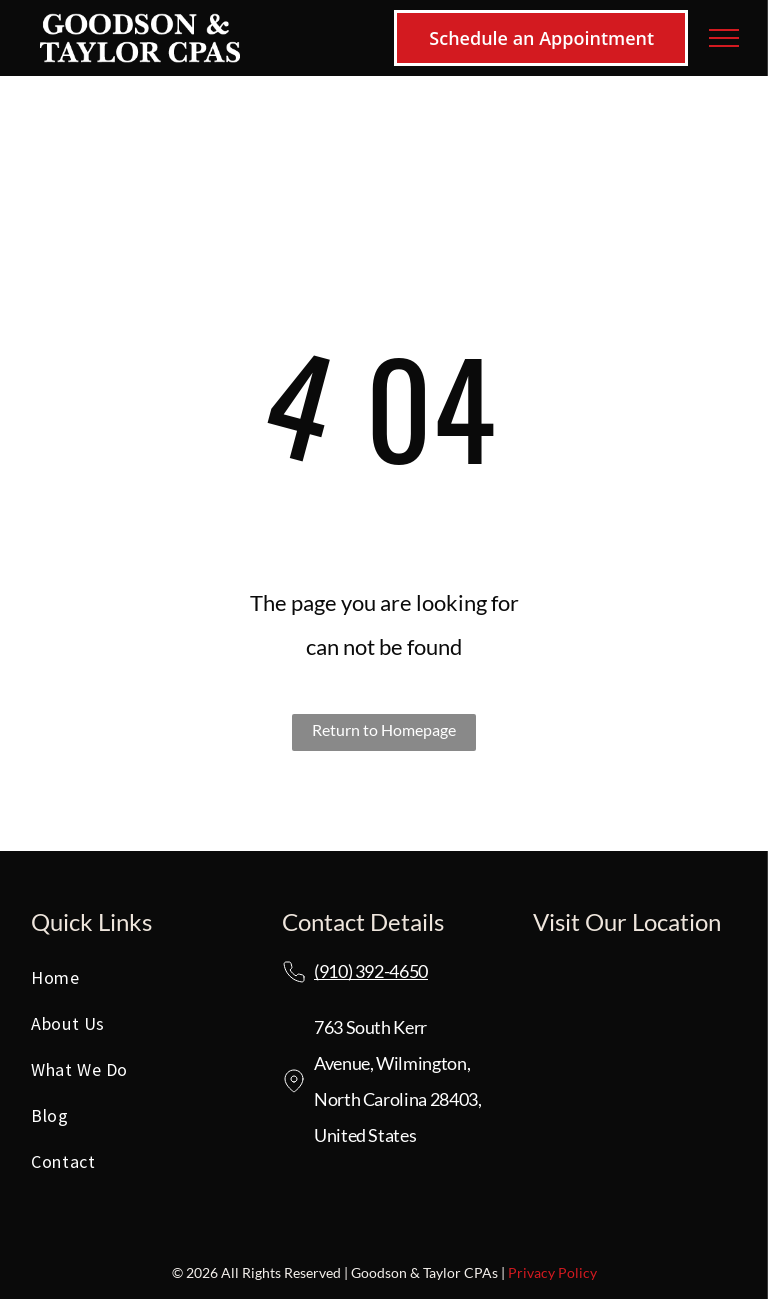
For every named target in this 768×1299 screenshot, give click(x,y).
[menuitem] (133, 983)
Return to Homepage (384, 729)
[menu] (724, 38)
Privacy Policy (552, 1272)
